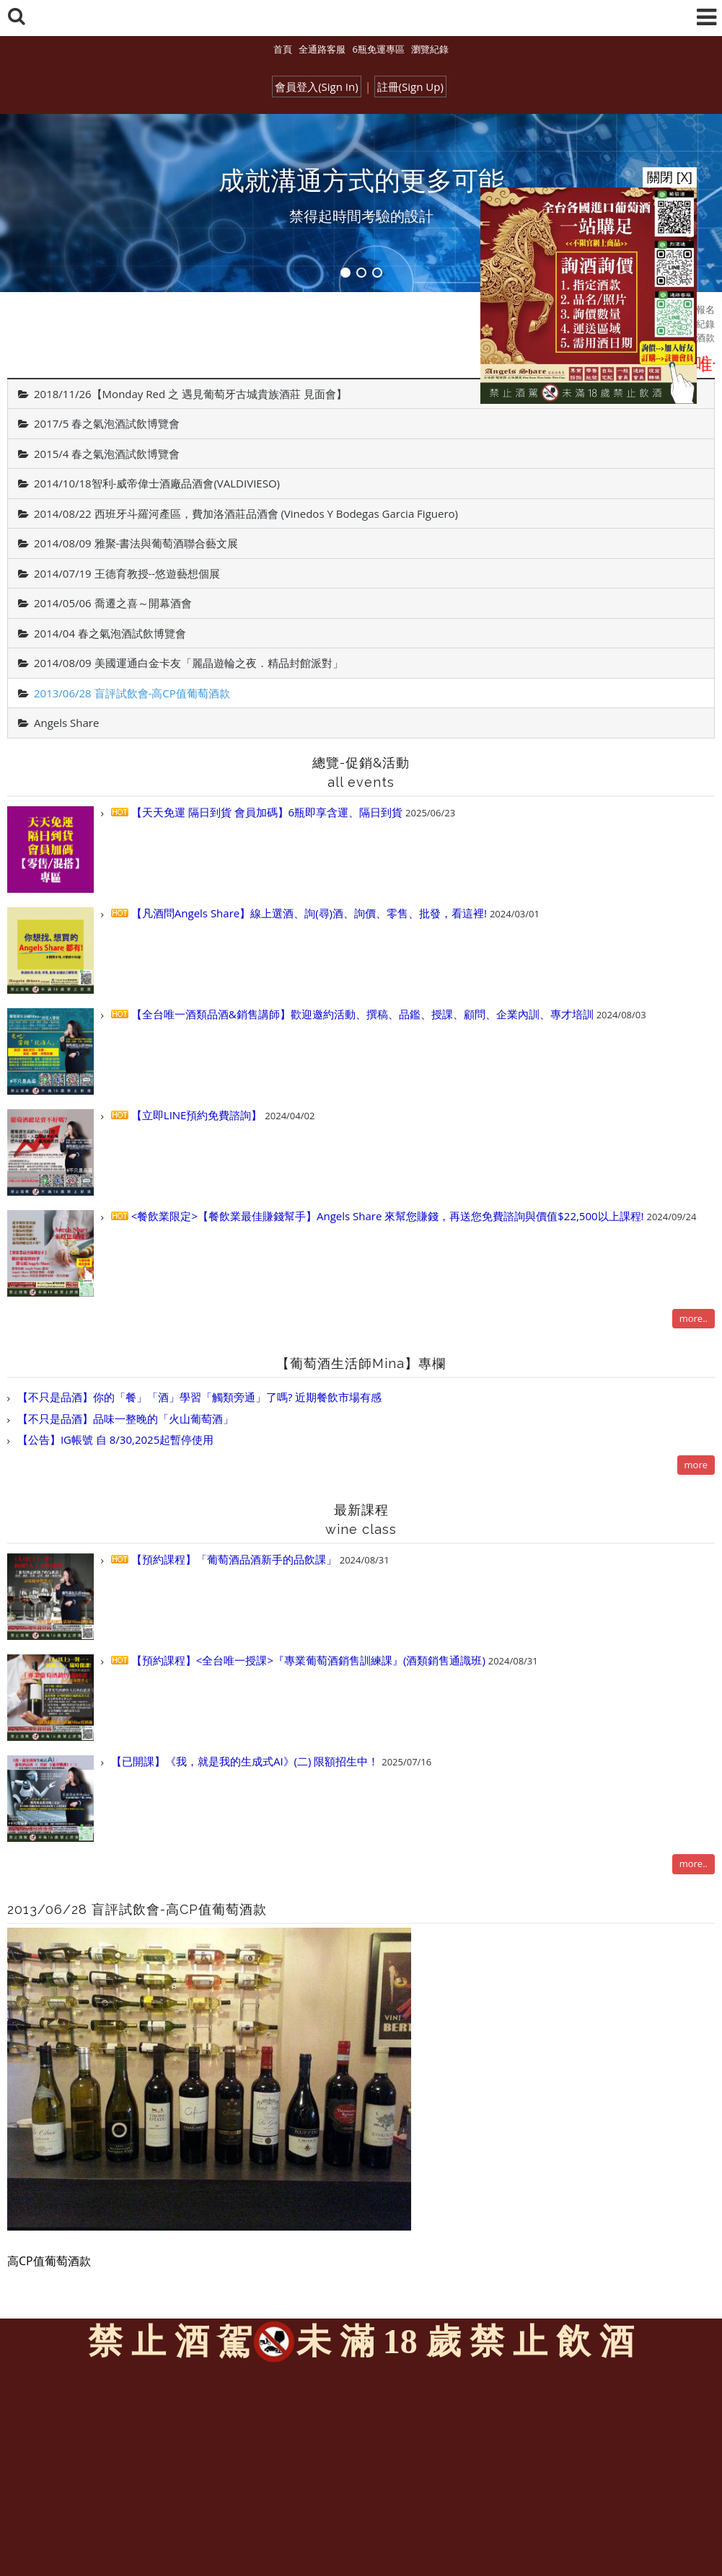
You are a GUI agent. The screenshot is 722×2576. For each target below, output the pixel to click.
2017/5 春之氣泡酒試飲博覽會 (107, 423)
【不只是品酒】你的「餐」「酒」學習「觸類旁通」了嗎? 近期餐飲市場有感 (198, 1397)
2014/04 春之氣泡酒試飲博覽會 (110, 633)
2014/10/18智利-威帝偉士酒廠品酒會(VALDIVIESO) (157, 483)
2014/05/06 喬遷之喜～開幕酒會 (113, 603)
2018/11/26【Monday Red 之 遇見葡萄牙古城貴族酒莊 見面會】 (190, 394)
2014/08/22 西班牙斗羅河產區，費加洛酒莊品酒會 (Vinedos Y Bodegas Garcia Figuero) (246, 513)
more (696, 1464)
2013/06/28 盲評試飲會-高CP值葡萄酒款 (132, 693)
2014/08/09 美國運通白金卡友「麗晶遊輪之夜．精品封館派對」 (188, 663)
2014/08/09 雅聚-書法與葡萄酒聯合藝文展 (136, 543)
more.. (693, 1318)
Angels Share (66, 722)
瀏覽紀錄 (430, 49)
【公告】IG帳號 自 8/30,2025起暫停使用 (113, 1439)
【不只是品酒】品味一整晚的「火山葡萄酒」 (124, 1418)
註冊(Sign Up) (410, 86)
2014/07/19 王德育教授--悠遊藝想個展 (127, 573)
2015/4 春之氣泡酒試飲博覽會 (107, 453)
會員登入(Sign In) (316, 86)
